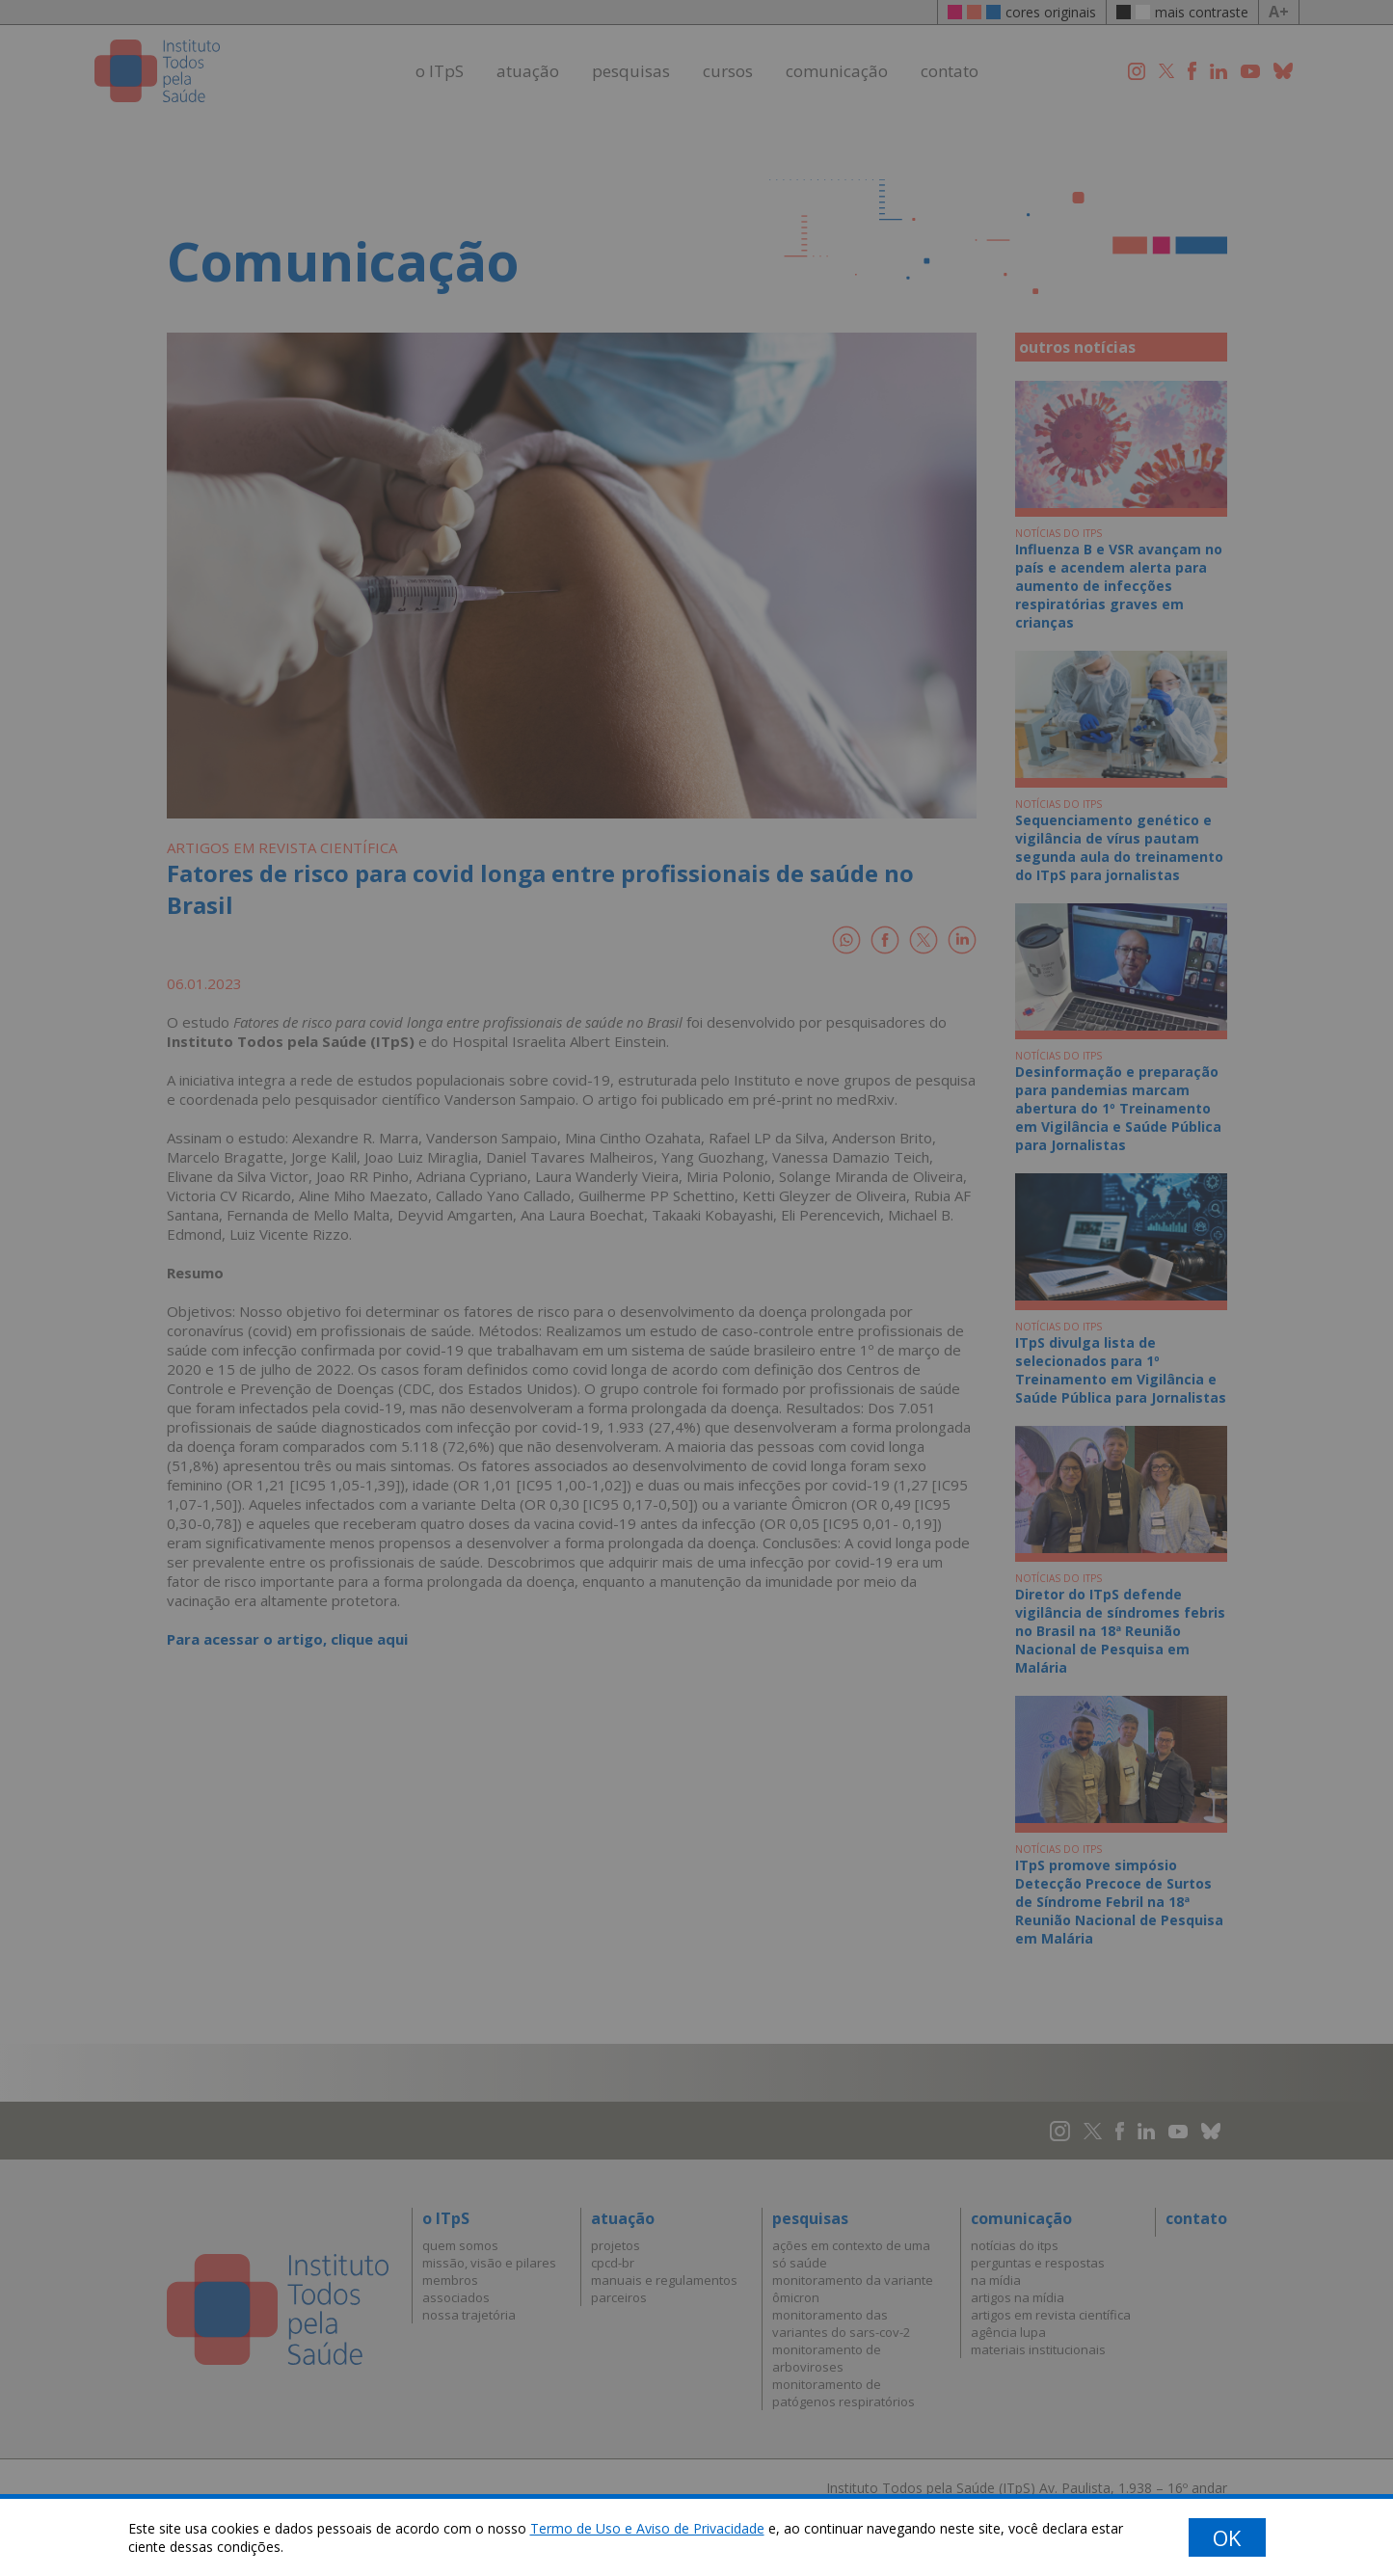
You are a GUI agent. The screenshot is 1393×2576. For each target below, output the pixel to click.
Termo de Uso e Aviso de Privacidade (647, 2528)
